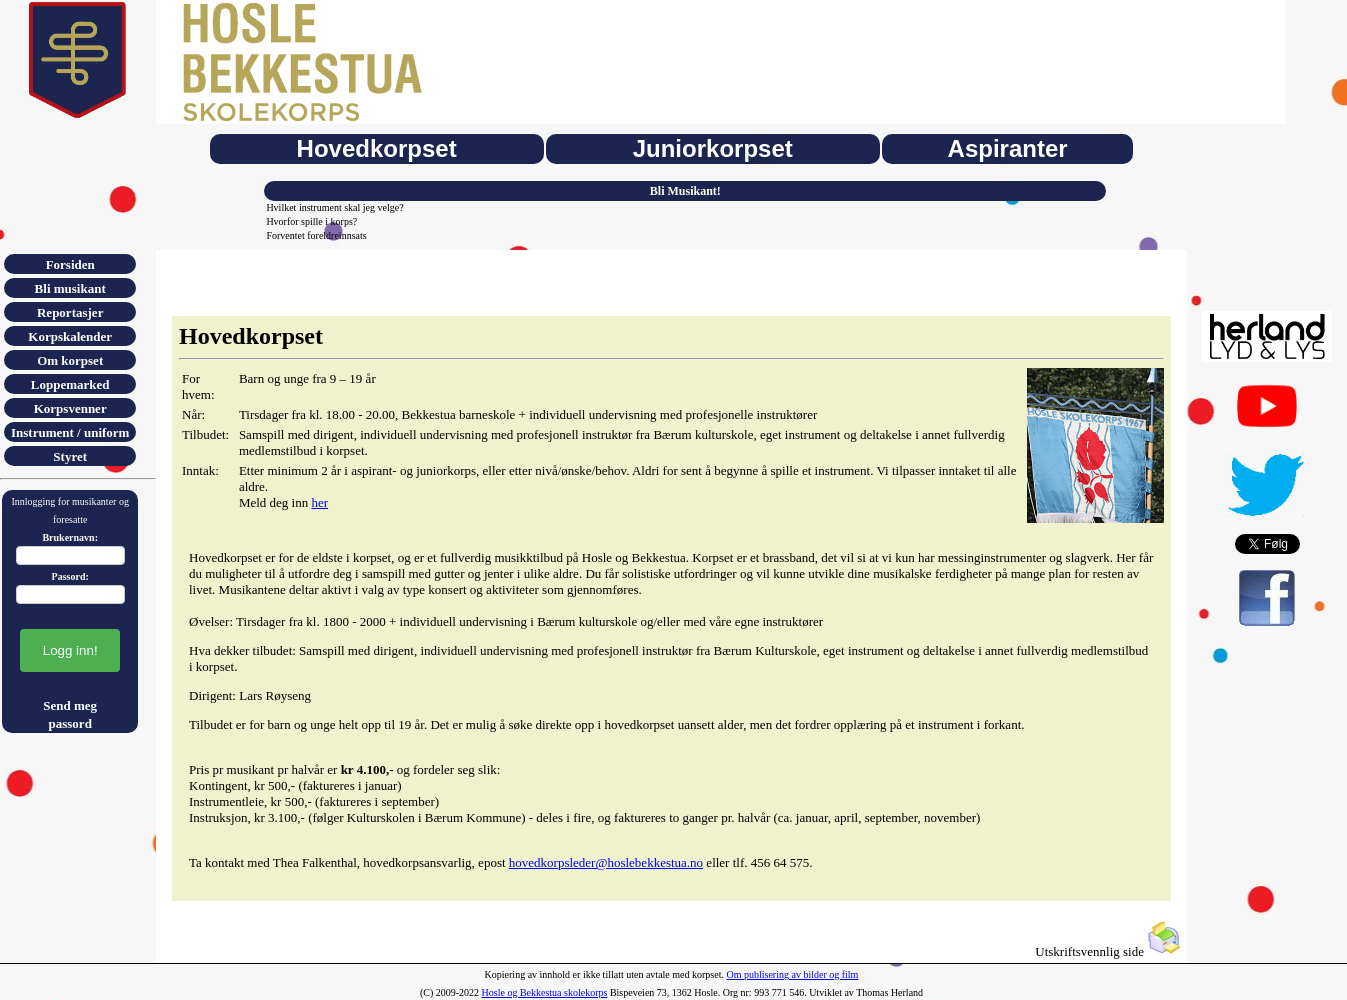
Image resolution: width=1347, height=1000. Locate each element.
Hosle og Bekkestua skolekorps (545, 992)
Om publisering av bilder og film (792, 974)
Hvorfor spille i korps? (311, 221)
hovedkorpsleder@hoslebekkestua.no (606, 862)
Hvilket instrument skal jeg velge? (334, 207)
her (319, 502)
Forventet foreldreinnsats (316, 235)
